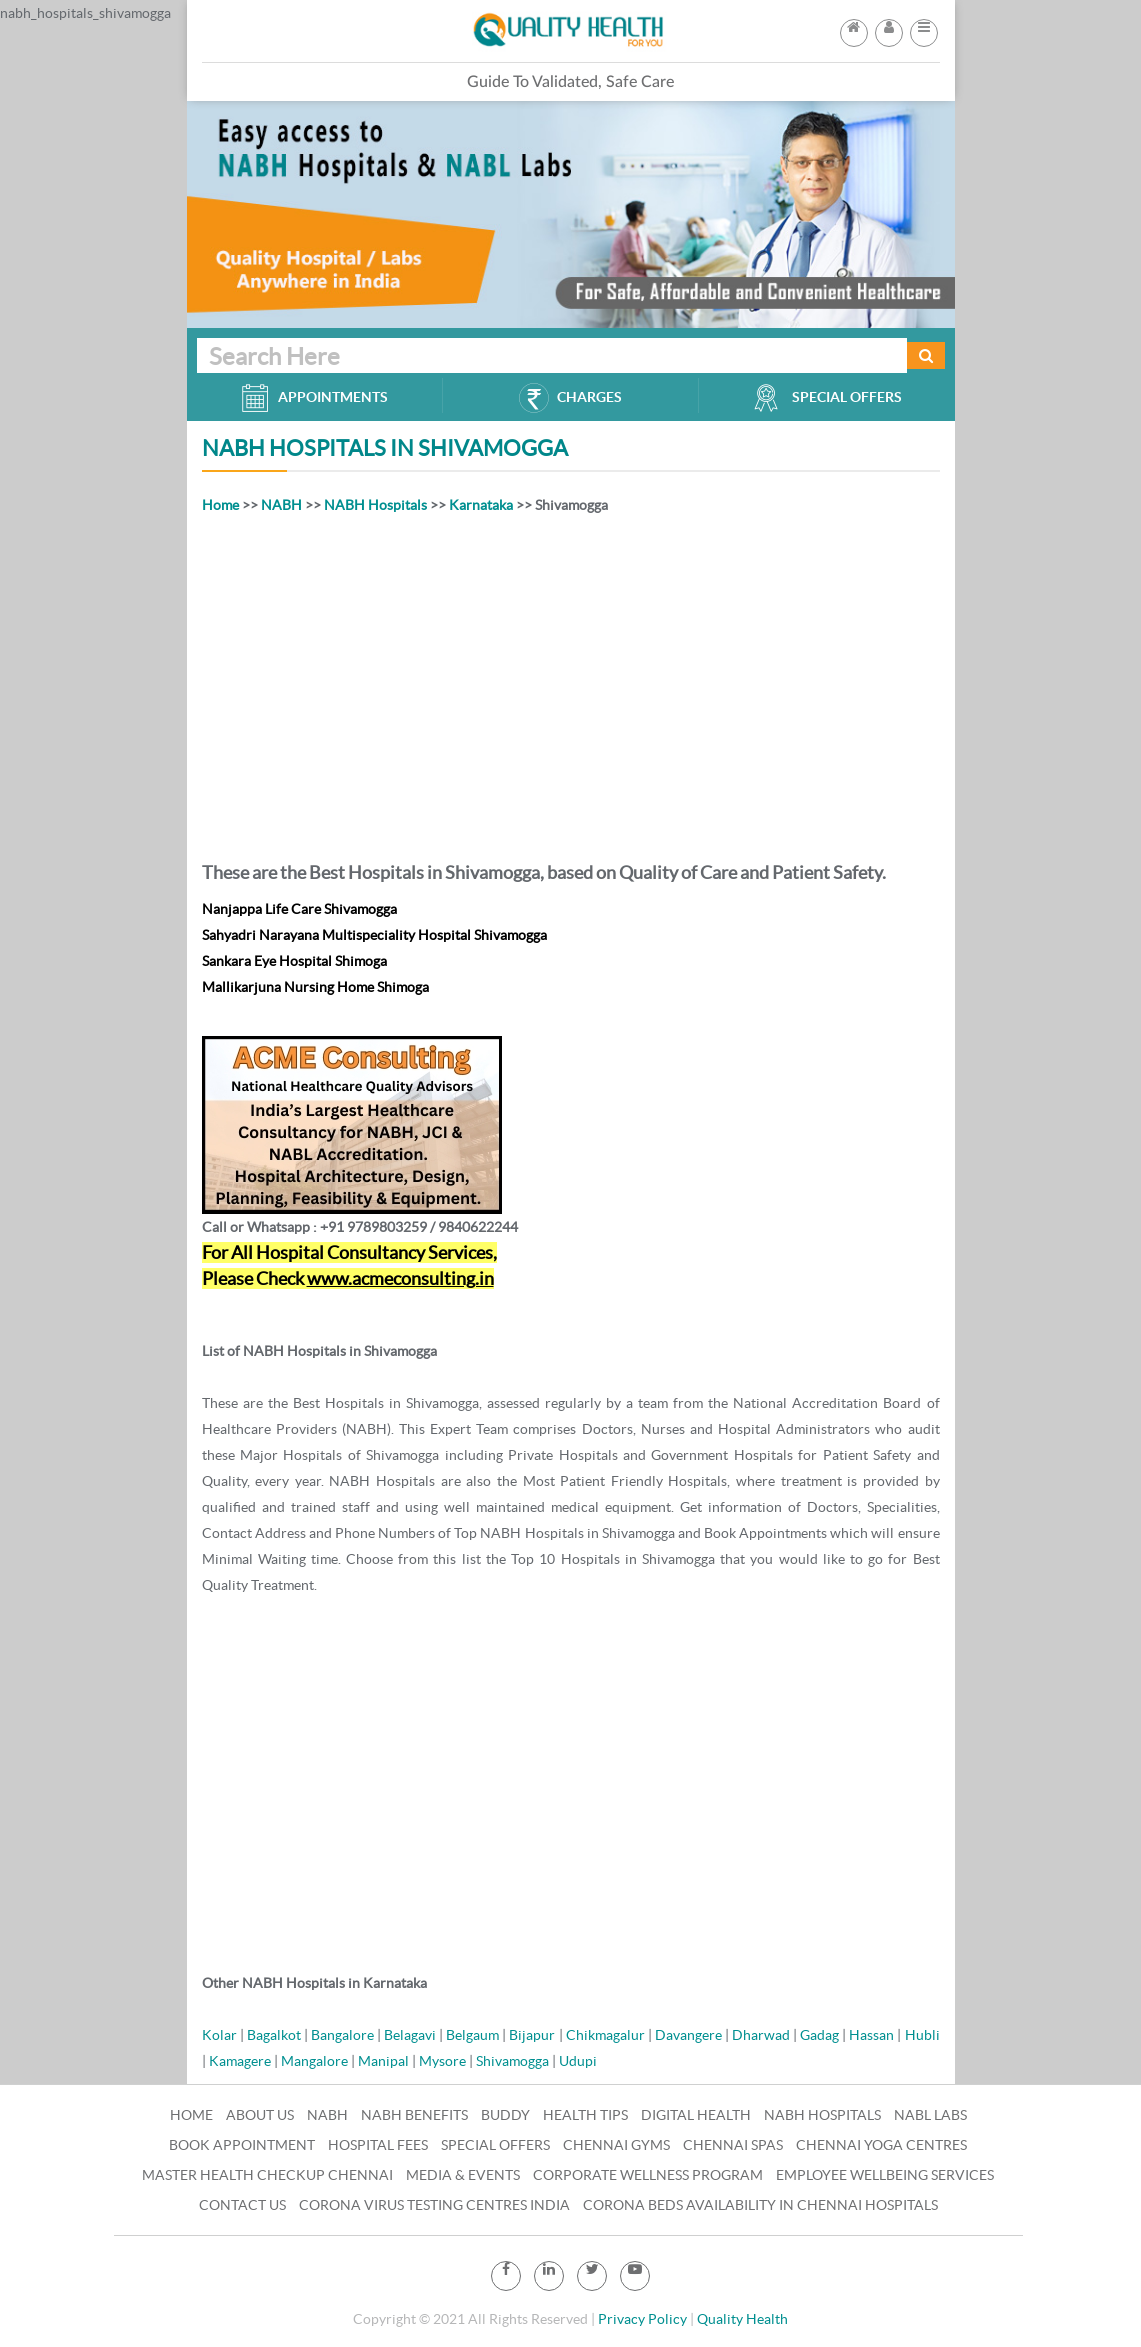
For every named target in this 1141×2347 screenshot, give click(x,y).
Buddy (505, 2115)
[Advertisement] (571, 684)
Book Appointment (242, 2145)
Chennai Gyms (616, 2145)
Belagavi (410, 2035)
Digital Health (696, 2115)
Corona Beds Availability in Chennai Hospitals (760, 2205)
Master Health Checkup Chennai (267, 2175)
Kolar (219, 2035)
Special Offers (495, 2145)
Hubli (922, 2035)
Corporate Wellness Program (648, 2175)
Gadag (819, 2035)
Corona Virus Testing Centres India (434, 2205)
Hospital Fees (378, 2145)
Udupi (578, 2061)
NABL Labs (930, 2115)
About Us (260, 2115)
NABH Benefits (414, 2115)
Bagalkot (274, 2035)
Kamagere (240, 2061)
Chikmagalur (605, 2035)
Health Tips (585, 2115)
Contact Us (242, 2205)
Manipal (383, 2061)
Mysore (442, 2061)
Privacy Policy (642, 2319)
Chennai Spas (733, 2145)
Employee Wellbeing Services (885, 2175)
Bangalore (342, 2035)
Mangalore (314, 2061)
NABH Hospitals (375, 505)
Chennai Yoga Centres (881, 2145)
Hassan (871, 2035)
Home (220, 505)
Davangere (688, 2035)
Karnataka (481, 505)
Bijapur (532, 2035)
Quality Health (742, 2319)
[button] (924, 27)
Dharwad (761, 2035)
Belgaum (472, 2035)
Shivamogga (512, 2061)
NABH (281, 505)
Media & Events (463, 2175)
